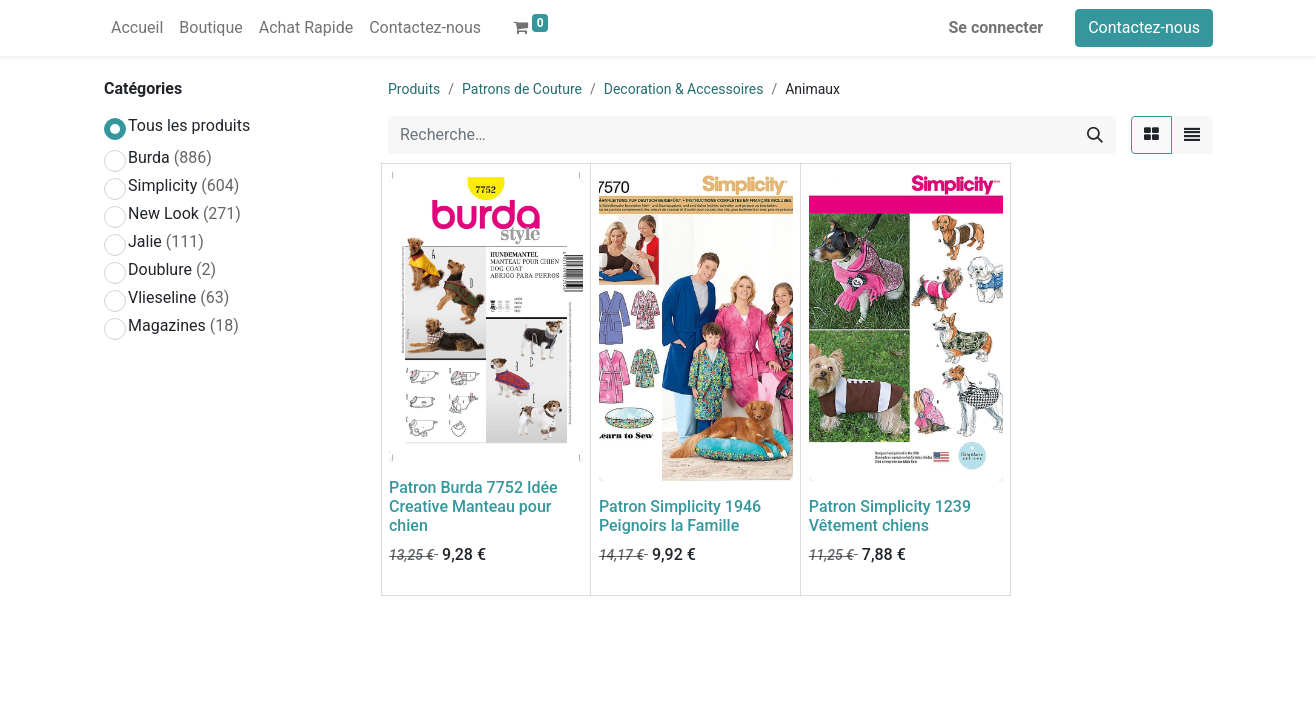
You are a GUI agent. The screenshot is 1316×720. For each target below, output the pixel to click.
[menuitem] (137, 28)
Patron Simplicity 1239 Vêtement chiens (890, 516)
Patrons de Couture (522, 89)
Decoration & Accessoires (684, 89)
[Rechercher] (1095, 135)
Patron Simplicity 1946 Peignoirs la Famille (680, 516)
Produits (414, 89)
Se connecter (996, 27)
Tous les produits (189, 125)
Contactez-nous (1144, 27)
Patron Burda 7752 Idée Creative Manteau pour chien (473, 506)
